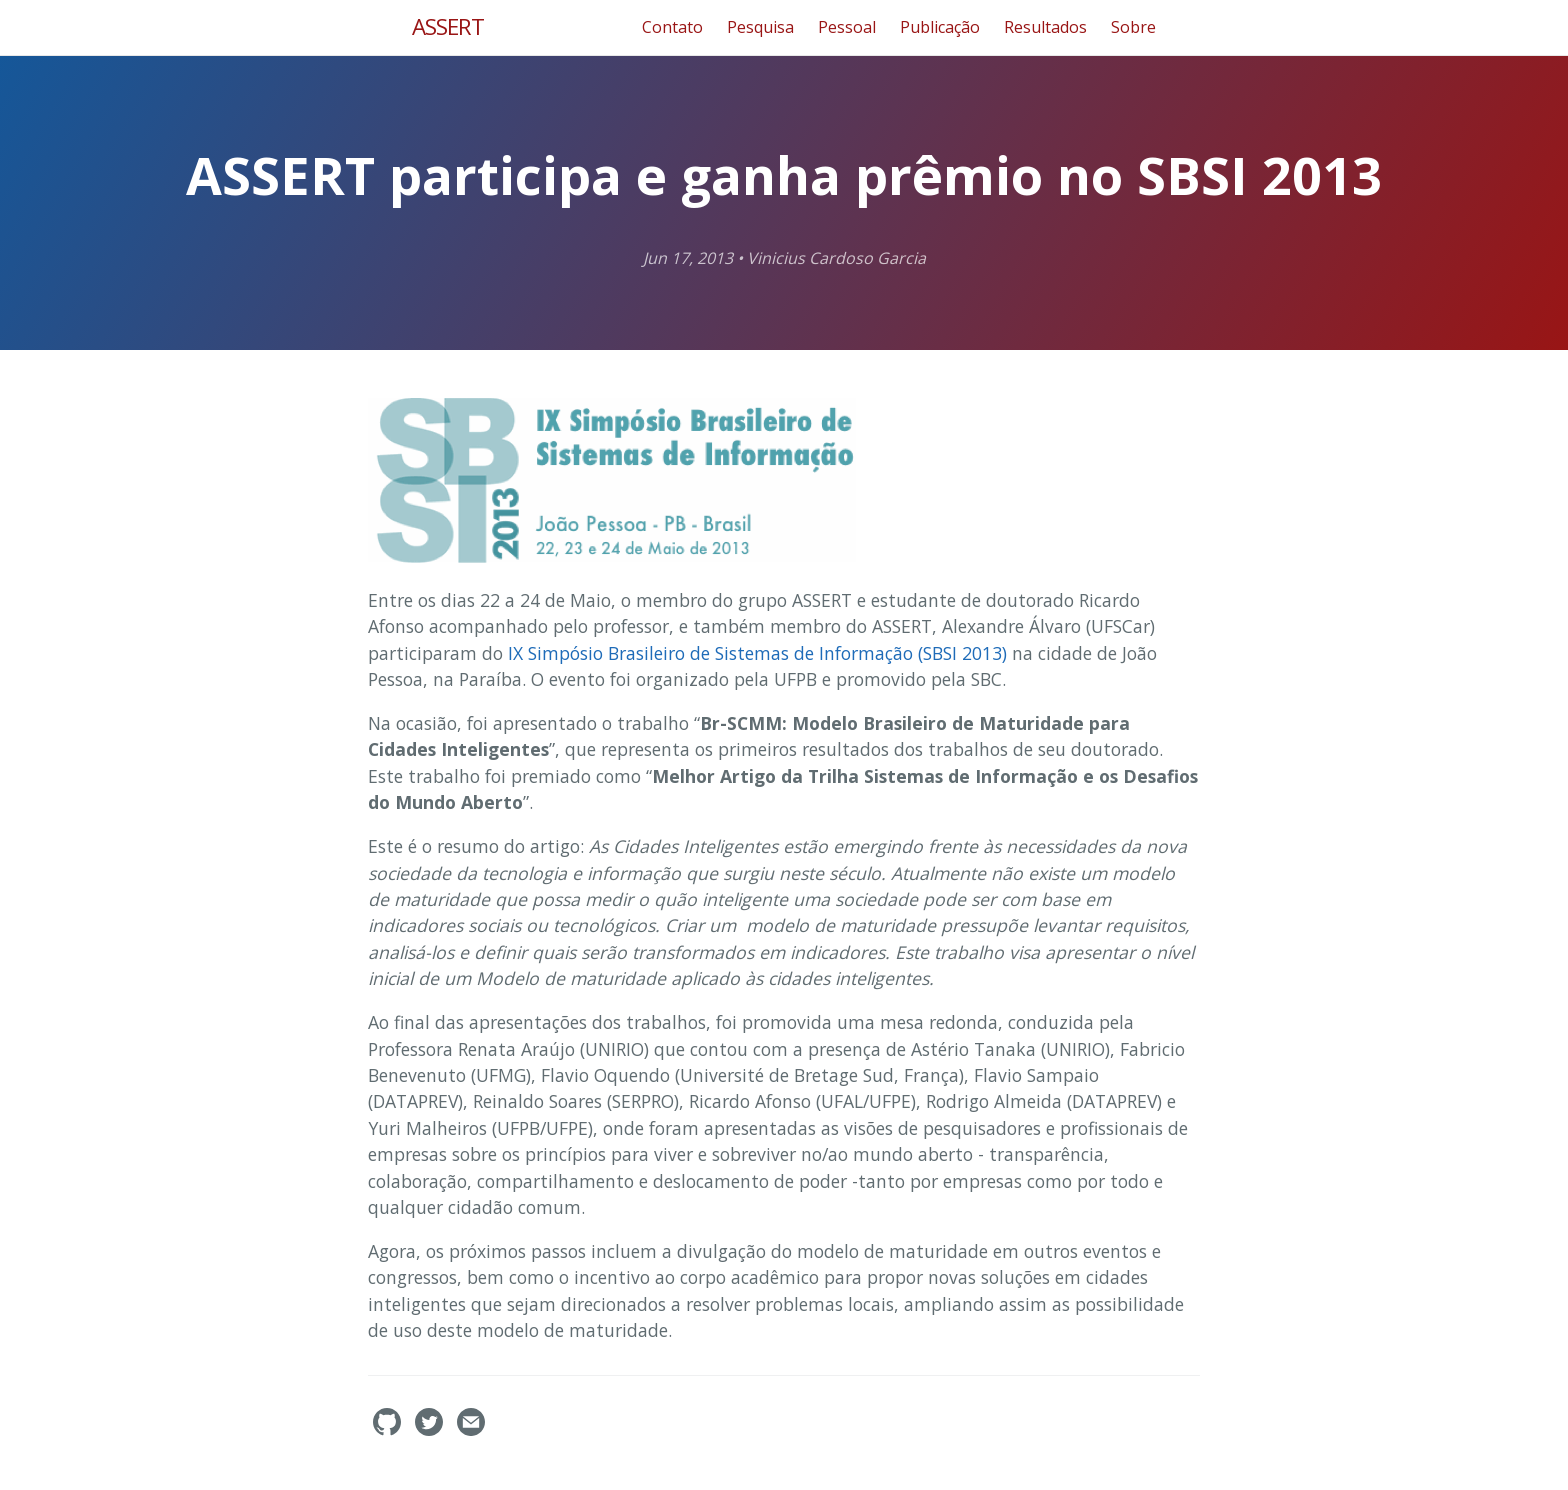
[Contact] (471, 1430)
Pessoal (847, 27)
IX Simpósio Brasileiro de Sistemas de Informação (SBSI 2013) (757, 653)
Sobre (1133, 27)
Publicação (940, 27)
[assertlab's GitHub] (389, 1430)
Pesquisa (760, 27)
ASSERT (448, 26)
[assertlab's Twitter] (431, 1430)
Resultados (1045, 27)
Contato (672, 27)
